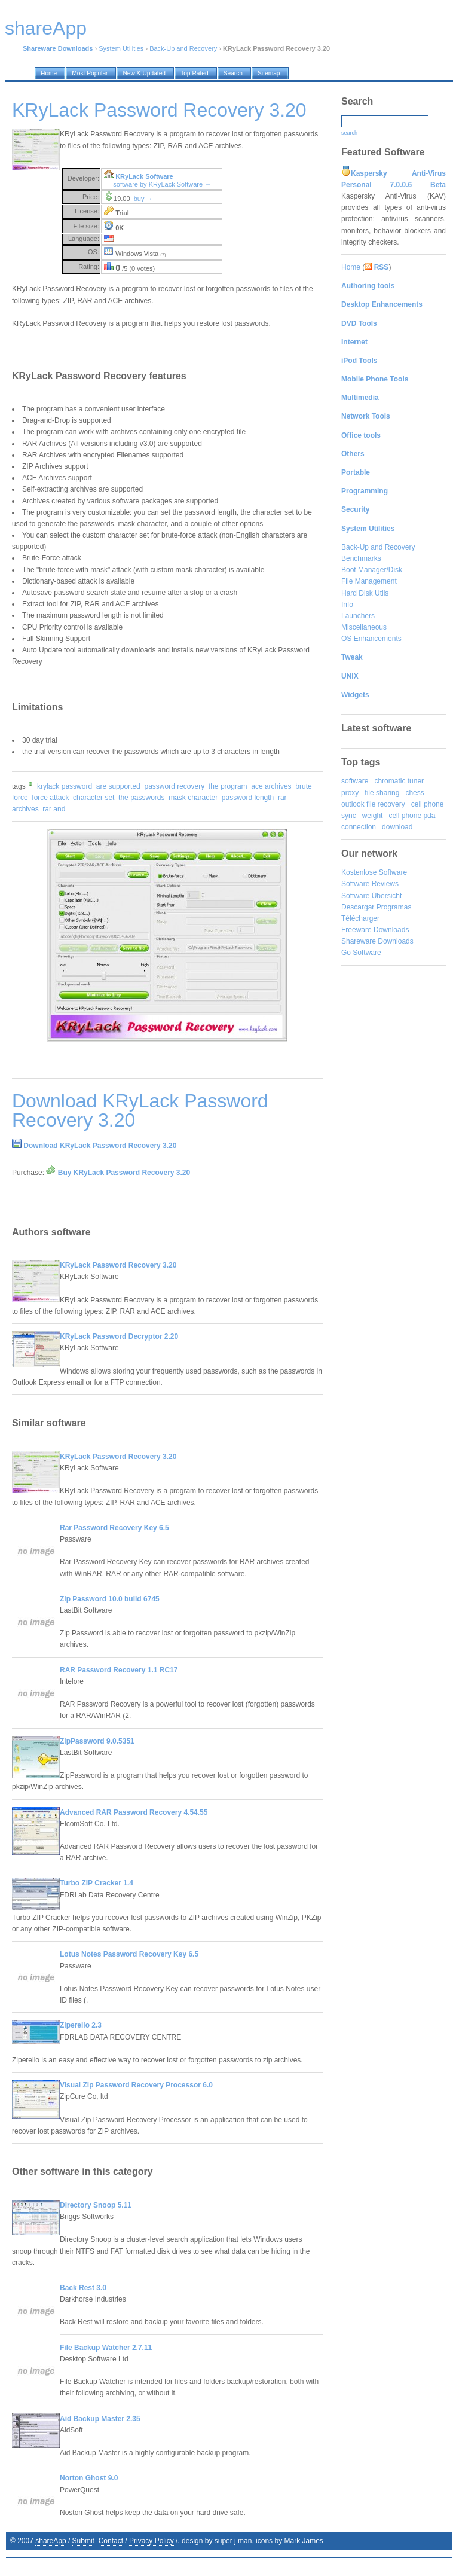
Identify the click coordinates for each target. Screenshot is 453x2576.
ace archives (271, 786)
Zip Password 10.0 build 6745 (110, 1599)
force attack (50, 797)
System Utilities (121, 48)
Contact (111, 2541)
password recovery (174, 786)
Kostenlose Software (374, 872)
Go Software (361, 952)
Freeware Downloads (375, 930)
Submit (83, 2541)
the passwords (141, 797)
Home (350, 267)
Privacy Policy (151, 2541)
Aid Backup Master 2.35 (100, 2419)
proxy (350, 793)
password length (248, 797)
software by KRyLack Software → (162, 184)
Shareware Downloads (377, 941)
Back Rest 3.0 (83, 2288)
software (354, 781)
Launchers (358, 616)
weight (372, 815)
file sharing (382, 793)
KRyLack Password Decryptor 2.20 (119, 1336)
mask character (193, 797)
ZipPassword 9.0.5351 (97, 1741)
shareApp (50, 2541)
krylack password (64, 786)
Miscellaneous (364, 627)
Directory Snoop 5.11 (95, 2205)
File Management (369, 581)
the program (228, 786)
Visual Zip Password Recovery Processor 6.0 (136, 2085)
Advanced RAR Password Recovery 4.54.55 (133, 1812)
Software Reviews (370, 884)
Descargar (357, 907)
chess (414, 793)
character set (93, 797)
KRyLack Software (144, 176)
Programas (394, 907)
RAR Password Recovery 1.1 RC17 (118, 1670)
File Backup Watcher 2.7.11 (106, 2347)
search (349, 133)
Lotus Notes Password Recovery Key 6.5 (129, 1954)
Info (347, 604)
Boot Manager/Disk (371, 570)
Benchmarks (361, 558)
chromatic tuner (399, 781)
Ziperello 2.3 (81, 2025)
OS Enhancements (371, 638)
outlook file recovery (373, 804)
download (397, 827)
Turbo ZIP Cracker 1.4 (96, 1883)
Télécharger (360, 918)
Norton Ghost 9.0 (89, 2478)
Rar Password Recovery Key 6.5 (114, 1528)
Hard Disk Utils (364, 593)
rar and (53, 809)
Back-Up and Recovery (183, 48)
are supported (118, 786)
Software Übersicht (371, 896)
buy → (143, 198)
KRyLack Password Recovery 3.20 (118, 1265)
